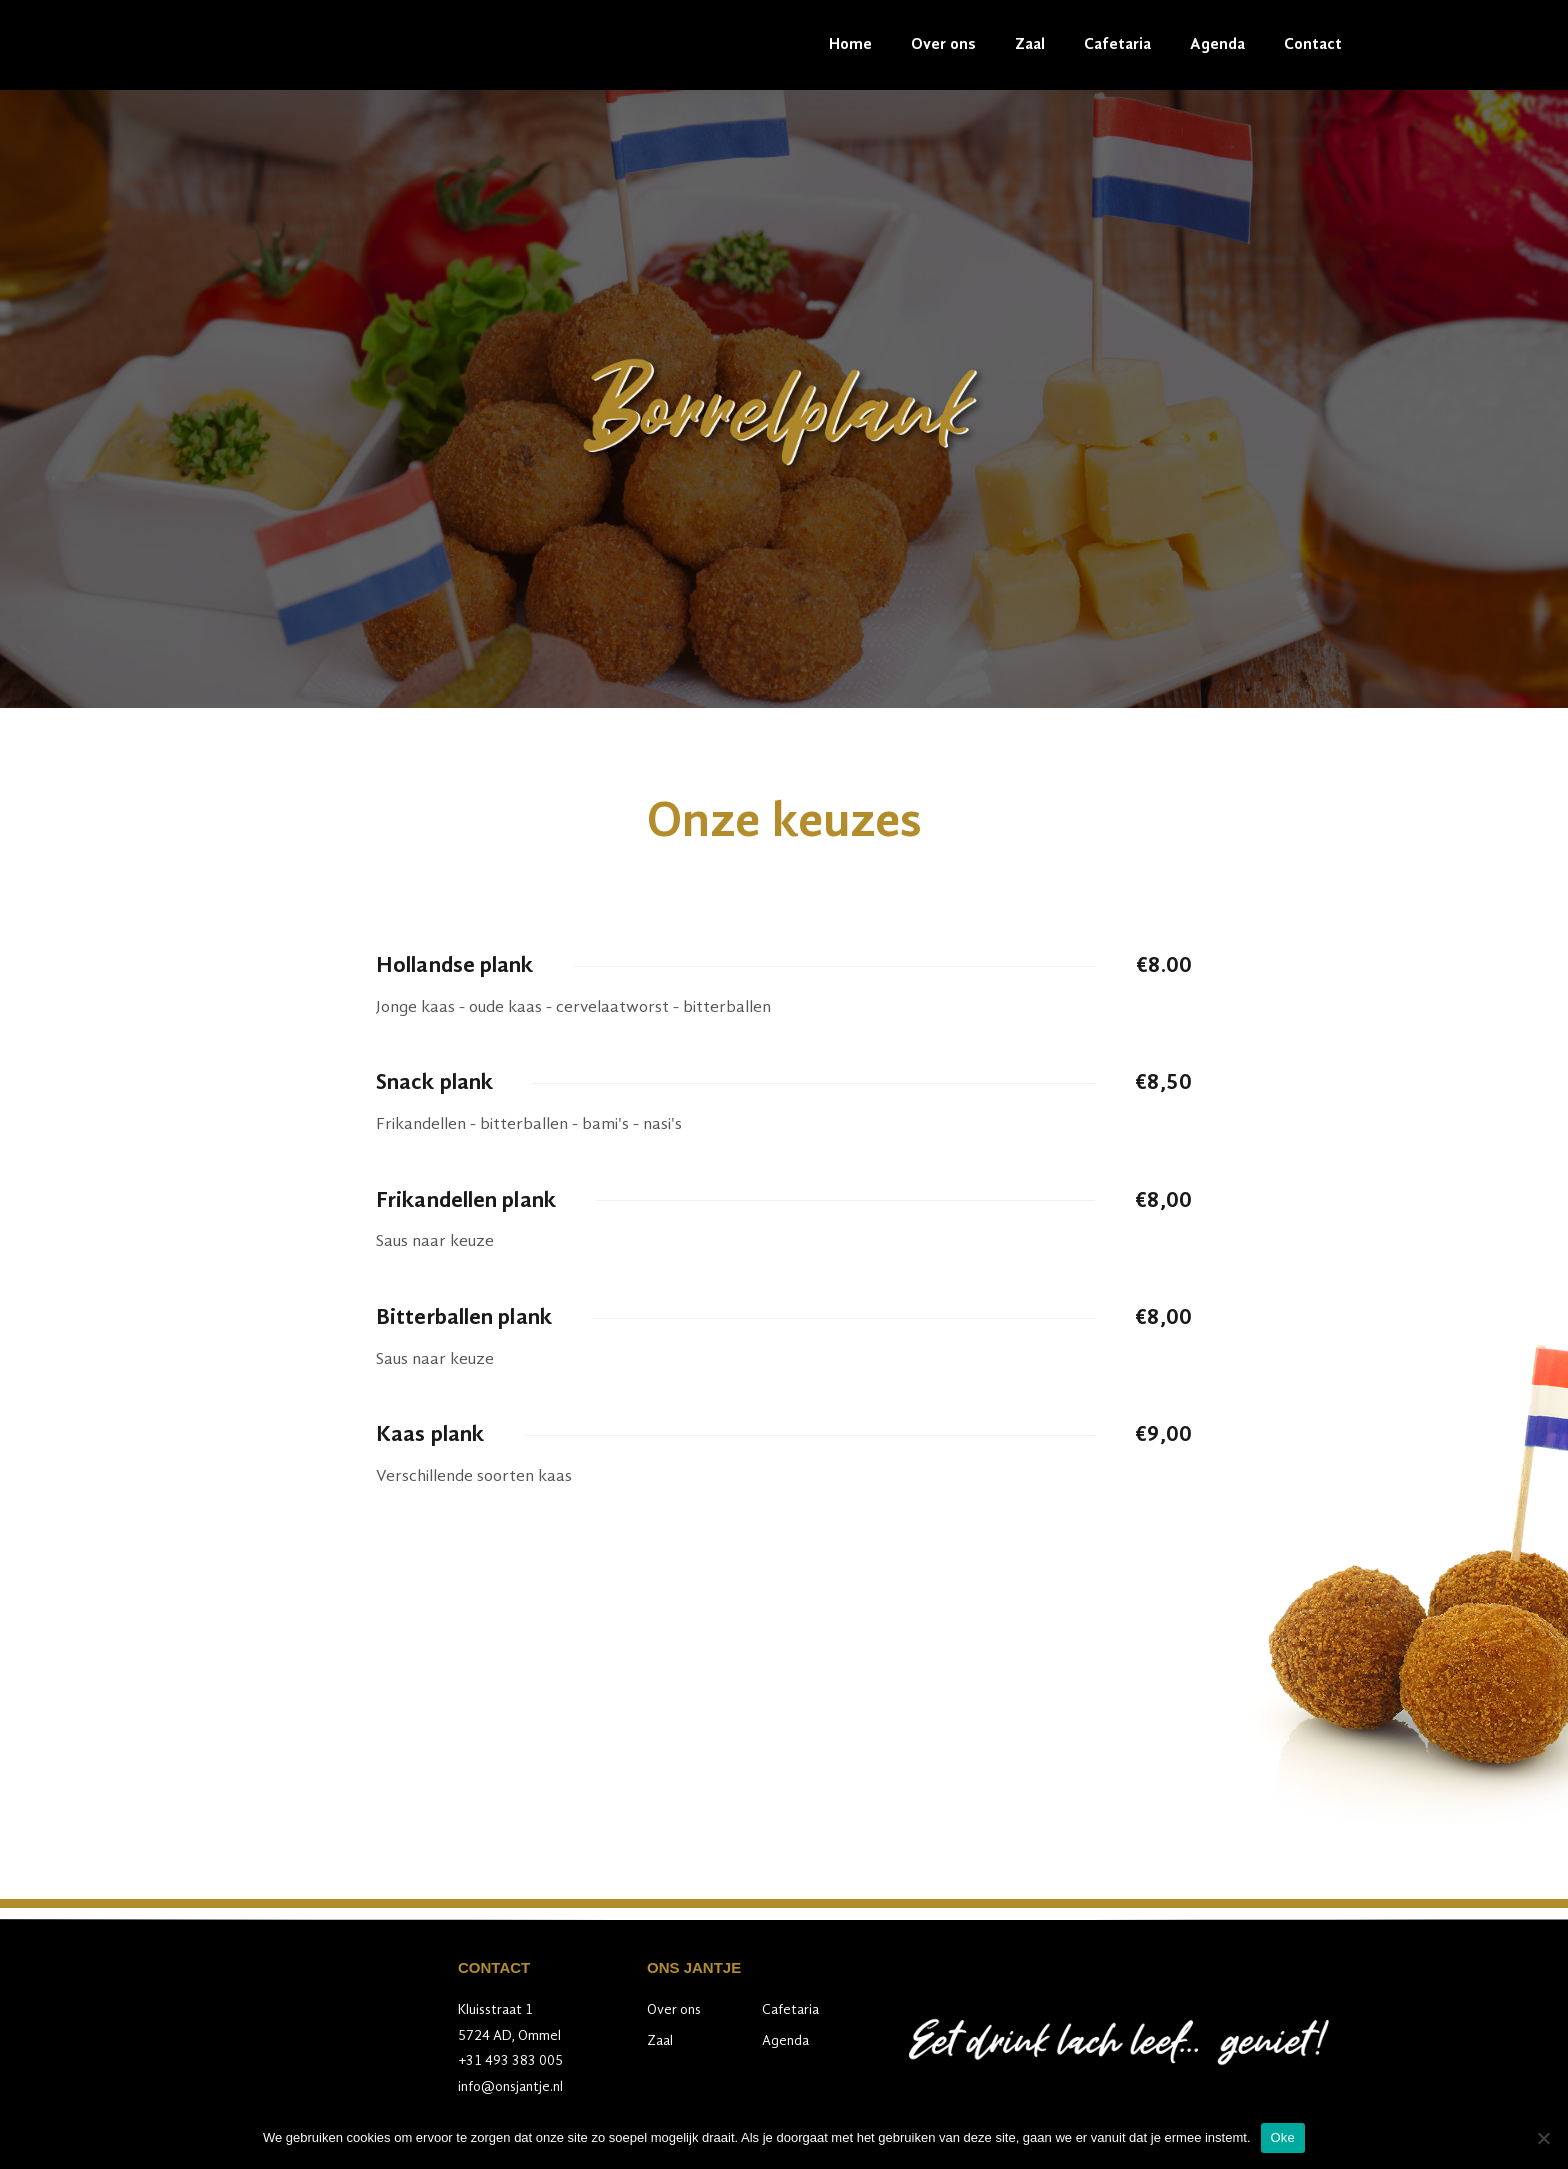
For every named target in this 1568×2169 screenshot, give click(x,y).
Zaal (1030, 45)
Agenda (1217, 45)
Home (850, 45)
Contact (1313, 45)
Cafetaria (1117, 45)
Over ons (943, 45)
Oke (1283, 2137)
